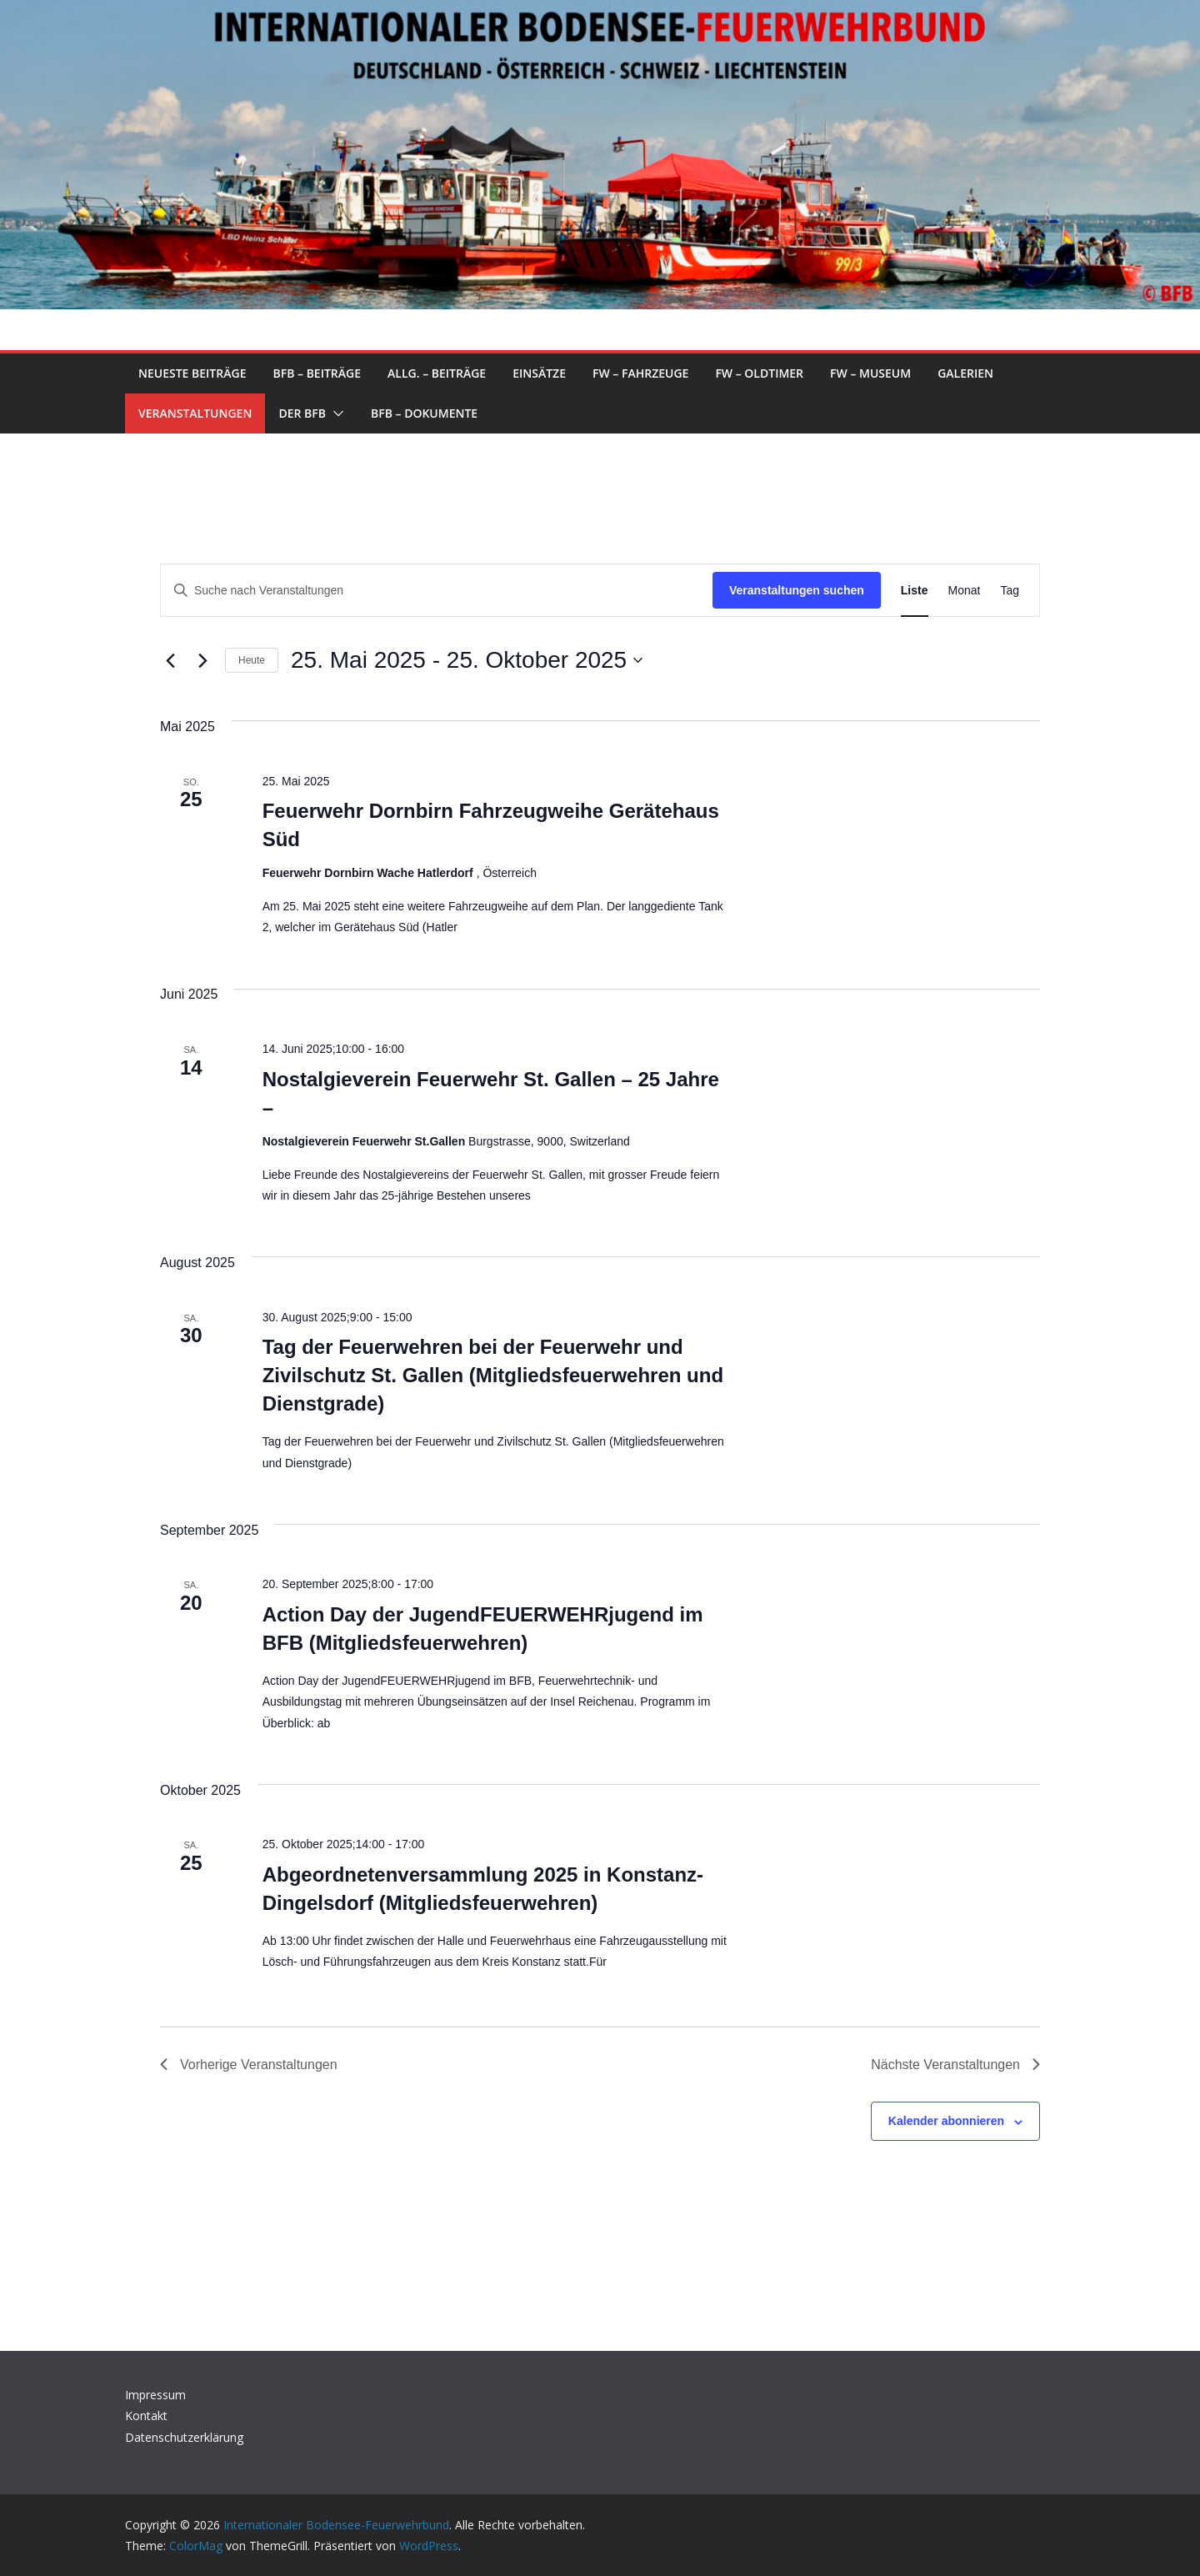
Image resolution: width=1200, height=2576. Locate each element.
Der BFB (302, 413)
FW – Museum (870, 373)
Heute (251, 660)
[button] (335, 413)
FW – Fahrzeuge (640, 373)
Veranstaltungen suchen (796, 590)
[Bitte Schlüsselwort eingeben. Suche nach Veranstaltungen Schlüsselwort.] (436, 590)
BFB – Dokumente (424, 413)
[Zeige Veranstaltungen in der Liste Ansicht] (914, 590)
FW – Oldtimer (759, 373)
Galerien (965, 373)
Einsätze (539, 373)
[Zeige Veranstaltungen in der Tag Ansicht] (1009, 590)
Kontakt (146, 2415)
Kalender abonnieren (946, 2120)
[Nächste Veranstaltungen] (202, 660)
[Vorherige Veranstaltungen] (170, 660)
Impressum (155, 2395)
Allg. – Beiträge (437, 373)
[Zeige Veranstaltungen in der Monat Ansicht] (964, 590)
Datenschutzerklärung (184, 2437)
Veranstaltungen (195, 413)
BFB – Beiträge (316, 373)
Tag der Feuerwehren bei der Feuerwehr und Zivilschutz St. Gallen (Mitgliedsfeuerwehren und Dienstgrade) (492, 1375)
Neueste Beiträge (192, 373)
